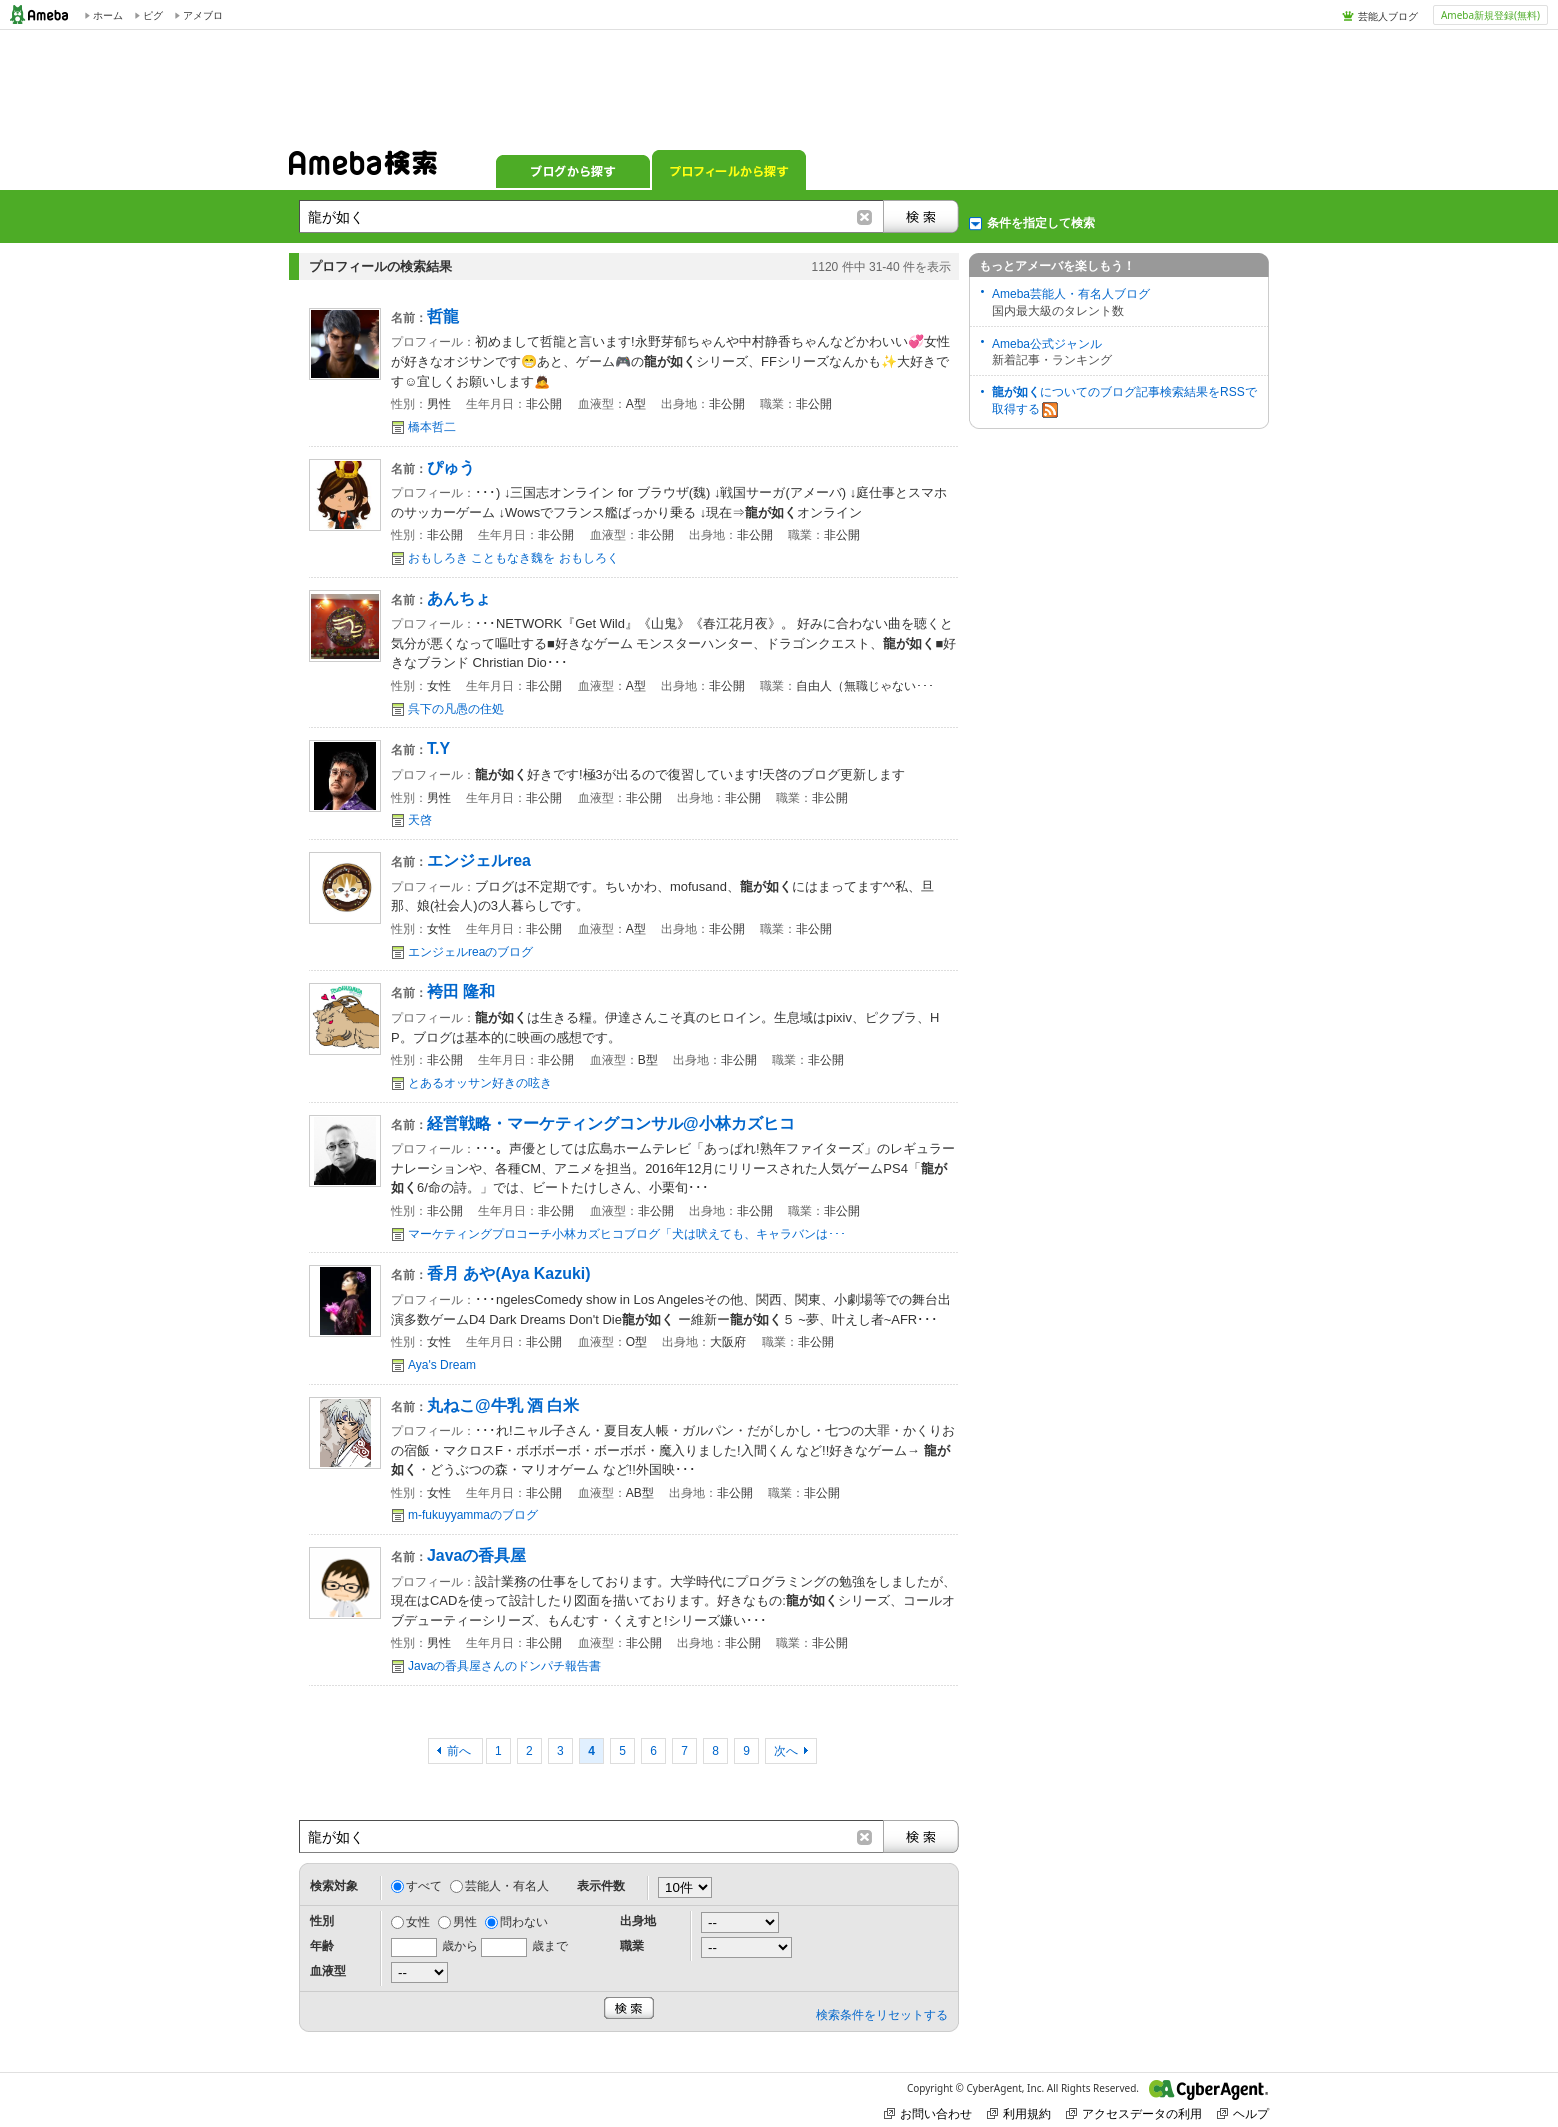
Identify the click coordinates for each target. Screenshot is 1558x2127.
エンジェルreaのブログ (470, 952)
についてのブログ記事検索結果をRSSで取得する (1124, 401)
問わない (524, 1922)
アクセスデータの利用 (1134, 2113)
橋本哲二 (432, 427)
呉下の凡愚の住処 (456, 709)
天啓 (420, 820)
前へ (460, 1751)
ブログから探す (573, 170)
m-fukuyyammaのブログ (473, 1515)
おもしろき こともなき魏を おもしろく (513, 558)
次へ (786, 1751)
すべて (424, 1886)
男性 (465, 1922)
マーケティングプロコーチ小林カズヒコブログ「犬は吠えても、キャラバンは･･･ (627, 1234)
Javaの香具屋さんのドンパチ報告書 (504, 1666)
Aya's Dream (442, 1365)
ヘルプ (1243, 2113)
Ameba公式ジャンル (1047, 344)
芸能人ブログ (1388, 16)
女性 (418, 1922)
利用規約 (1019, 2113)
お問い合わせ (928, 2113)
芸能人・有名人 (507, 1886)
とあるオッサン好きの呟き (480, 1083)
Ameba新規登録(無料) (1490, 15)
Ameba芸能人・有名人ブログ (1071, 294)
